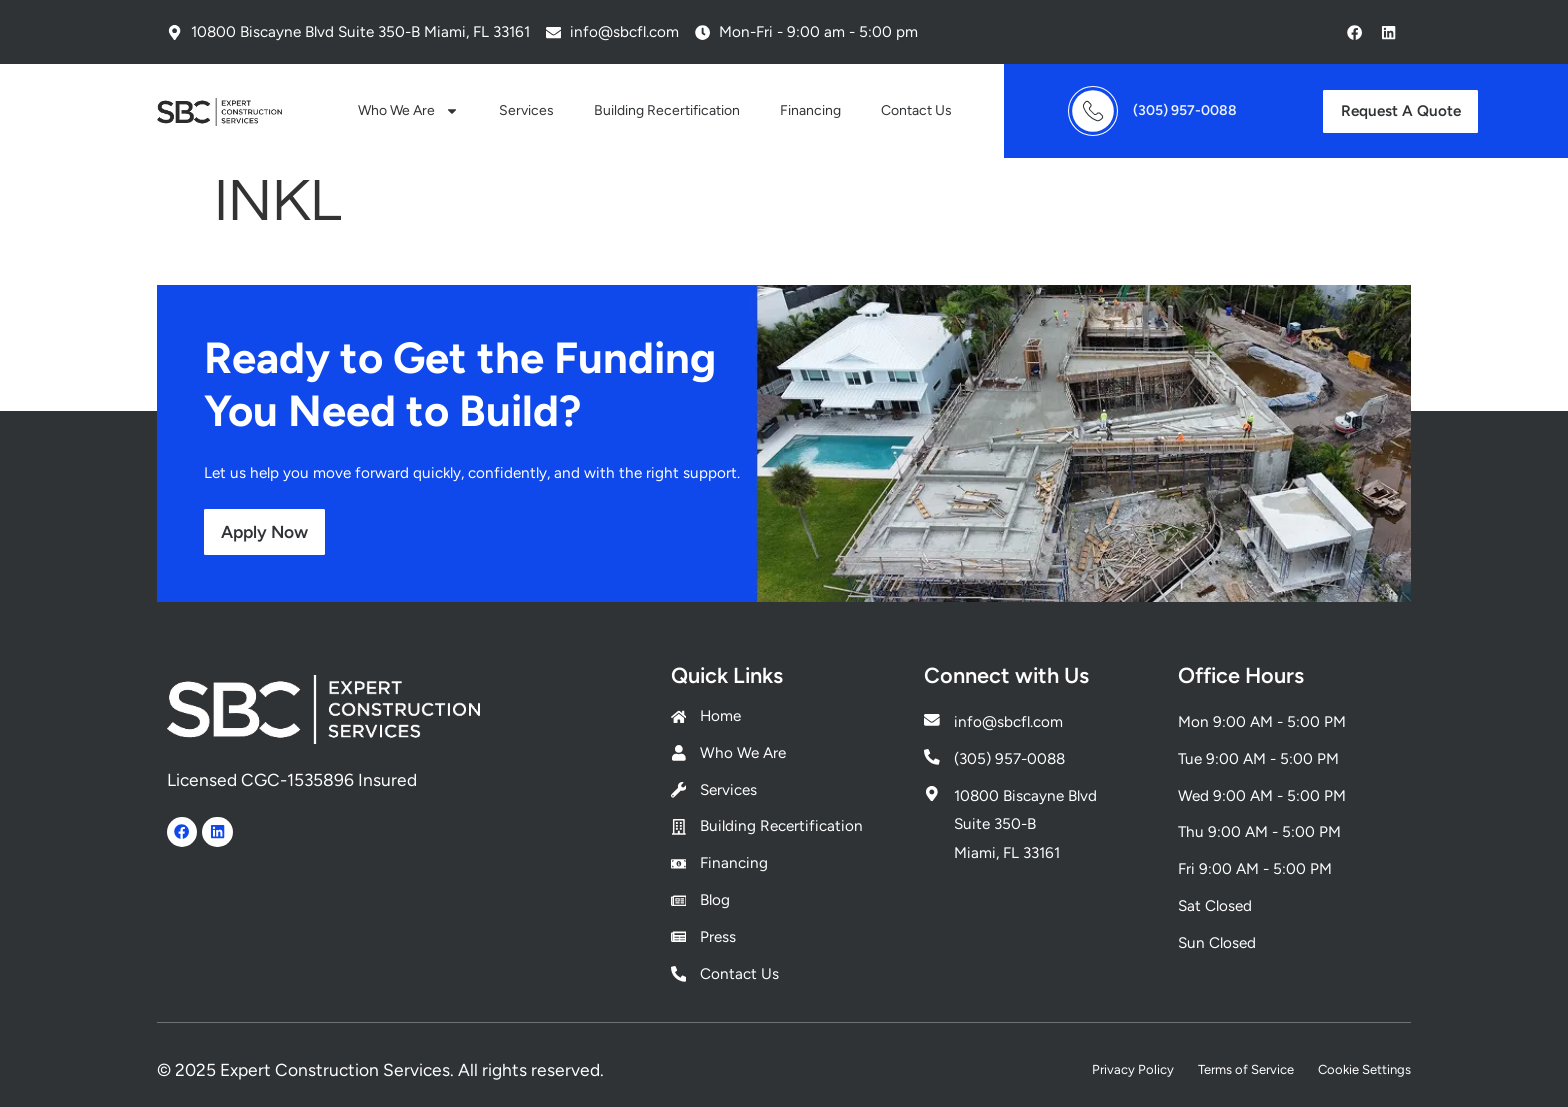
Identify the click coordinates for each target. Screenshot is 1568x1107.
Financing (810, 110)
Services (526, 110)
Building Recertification (667, 110)
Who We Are (408, 111)
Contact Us (916, 110)
